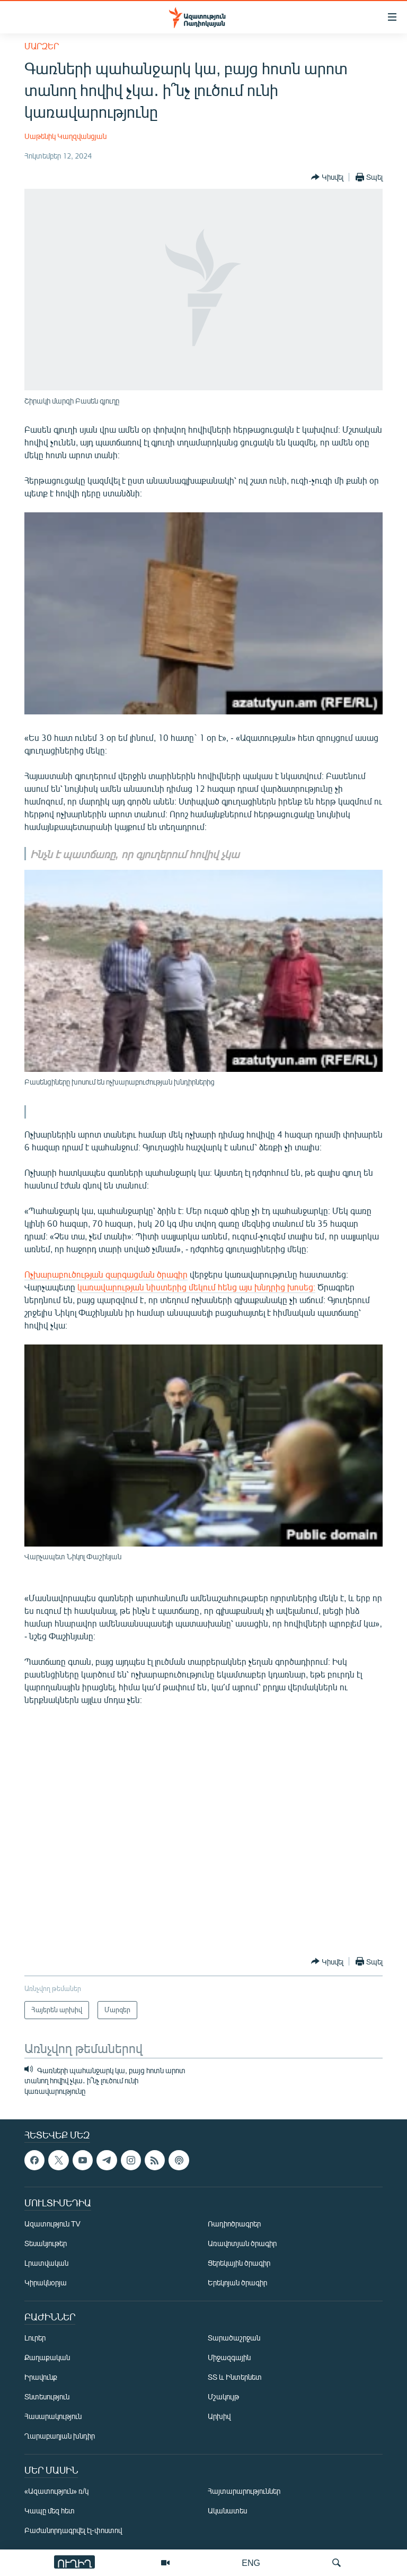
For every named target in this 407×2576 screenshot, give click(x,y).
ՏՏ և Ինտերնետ (235, 2376)
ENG (251, 2562)
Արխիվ (219, 2416)
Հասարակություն (53, 2416)
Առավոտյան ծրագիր (242, 2243)
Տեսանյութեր (45, 2243)
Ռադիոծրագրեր (234, 2223)
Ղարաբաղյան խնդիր (59, 2435)
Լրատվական (46, 2262)
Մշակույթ (223, 2396)
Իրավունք (40, 2376)
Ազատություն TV (52, 2223)
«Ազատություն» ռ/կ (56, 2490)
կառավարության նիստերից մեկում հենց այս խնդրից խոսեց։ (196, 1287)
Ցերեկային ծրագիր (239, 2262)
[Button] (327, 177)
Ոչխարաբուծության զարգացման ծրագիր (106, 1274)
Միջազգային (229, 2357)
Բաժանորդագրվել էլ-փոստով (73, 2530)
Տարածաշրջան (234, 2337)
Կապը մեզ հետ (49, 2510)
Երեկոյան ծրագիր (237, 2282)
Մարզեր (41, 46)
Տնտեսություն (46, 2396)
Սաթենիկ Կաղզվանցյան (65, 136)
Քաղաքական (47, 2357)
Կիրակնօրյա (45, 2282)
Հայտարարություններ (244, 2490)
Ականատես (227, 2510)
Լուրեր (35, 2337)
